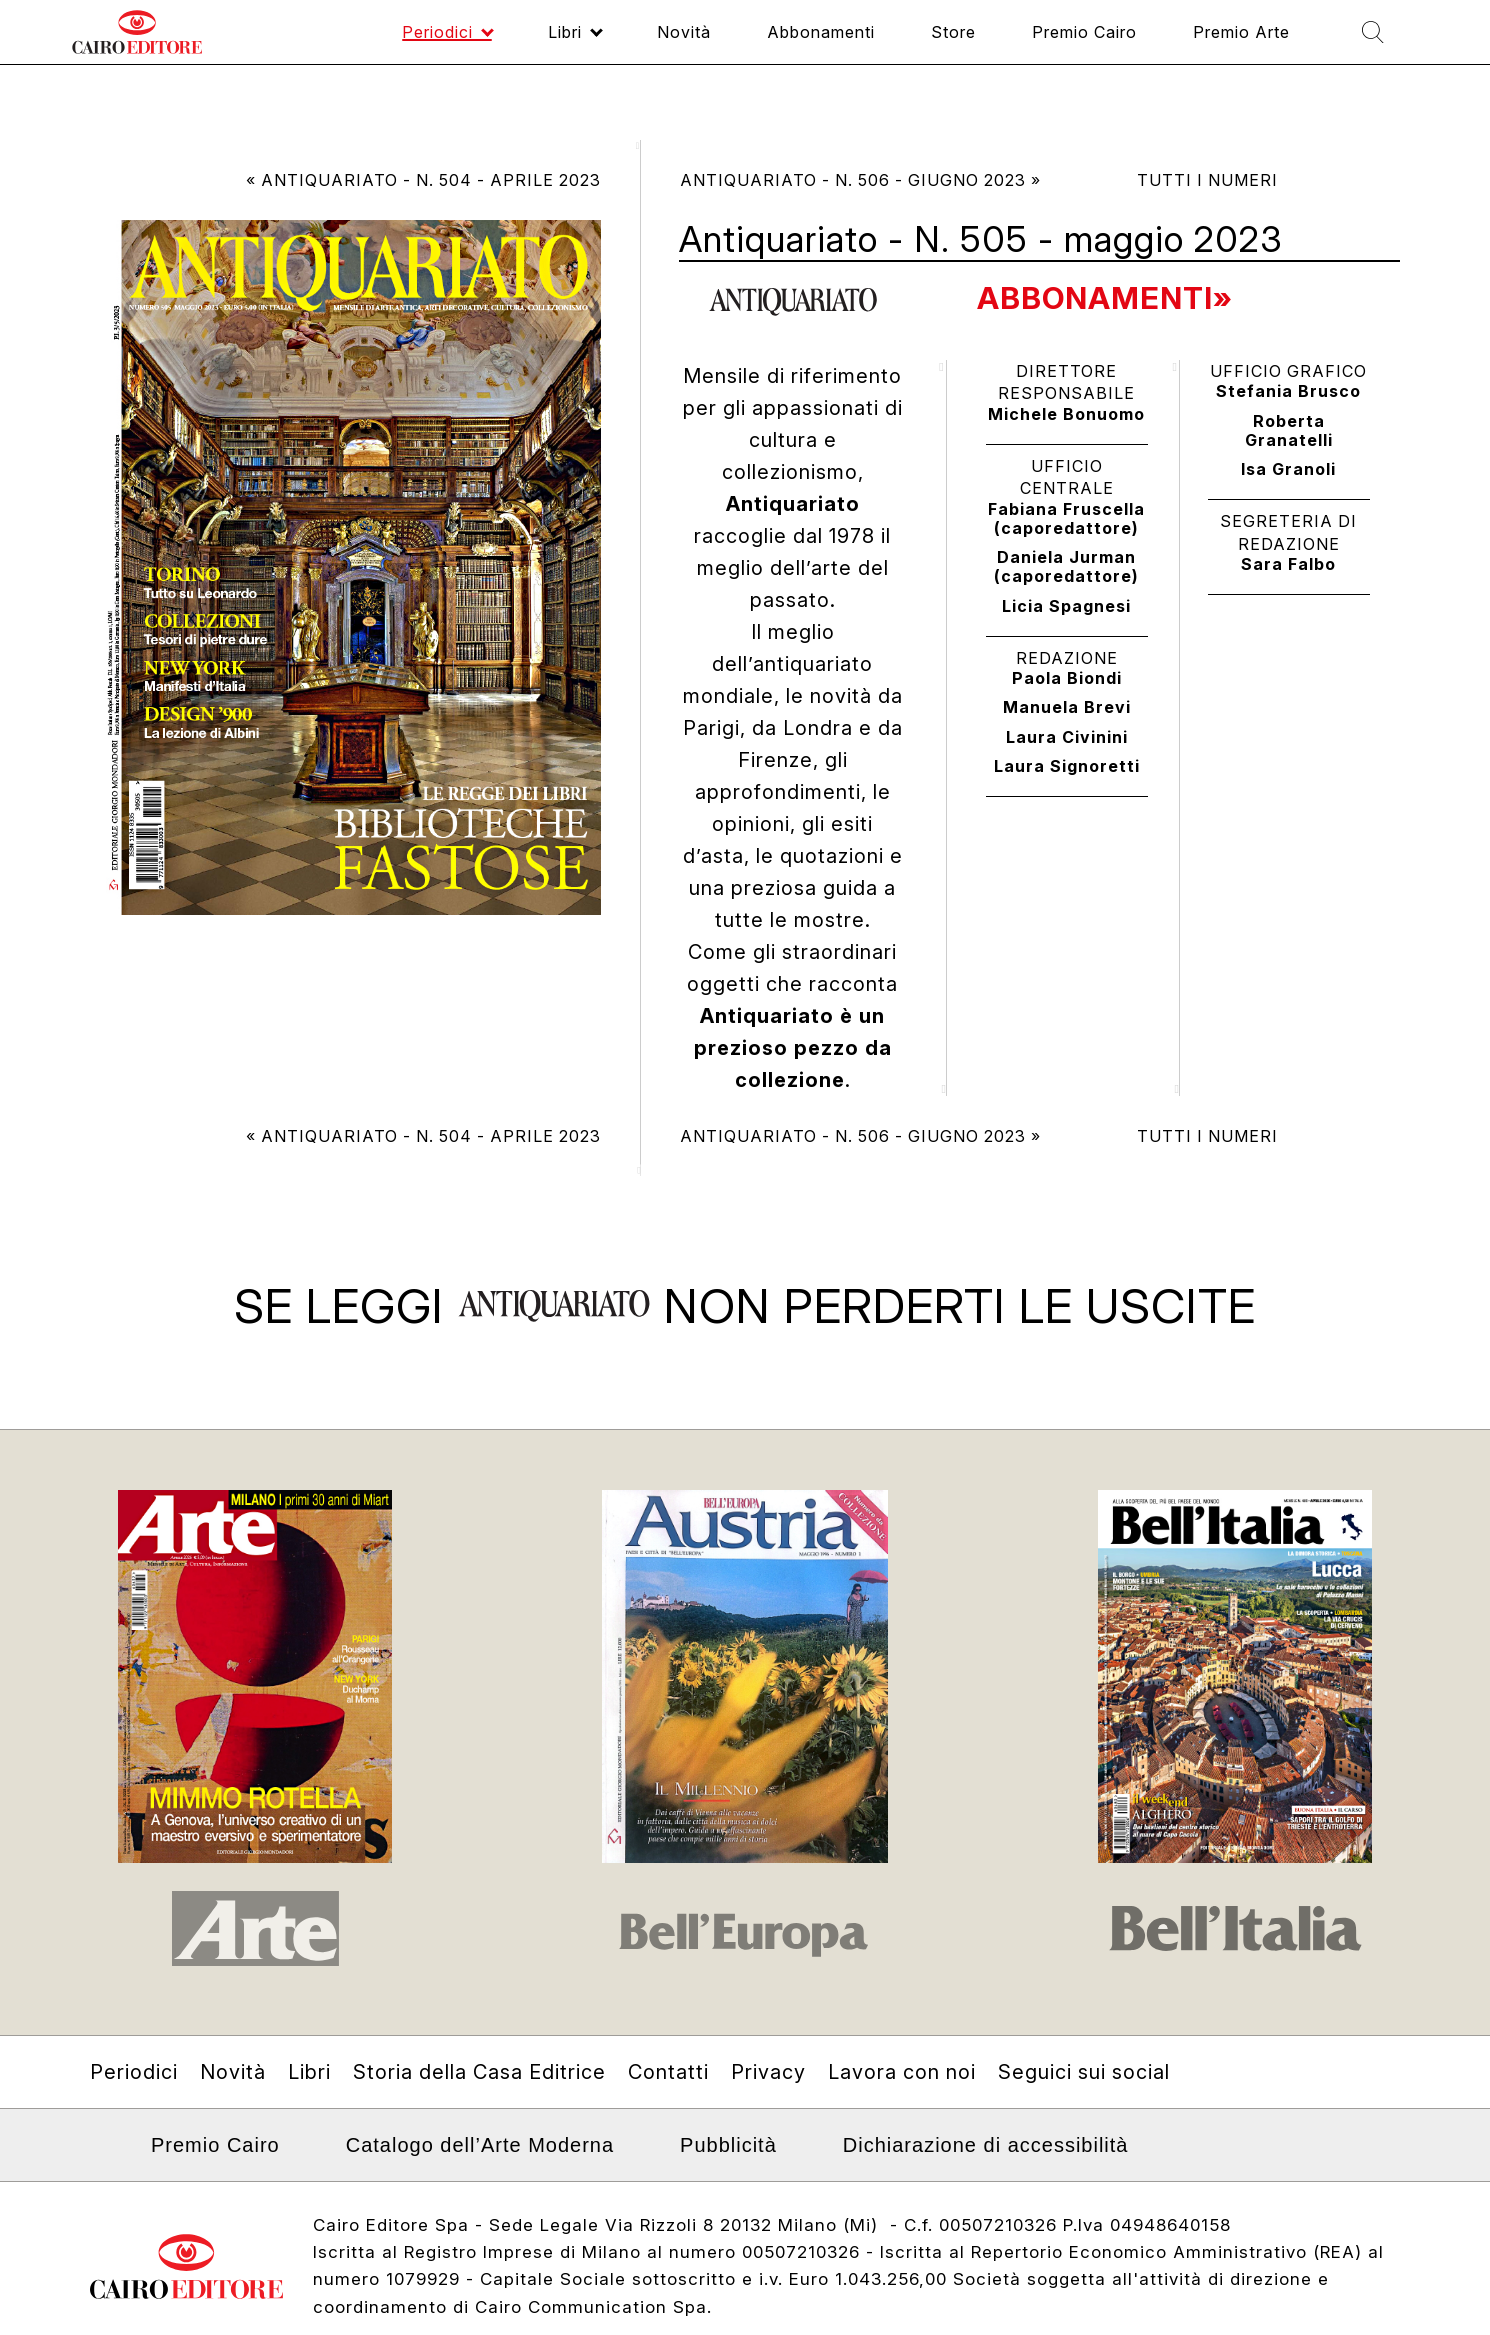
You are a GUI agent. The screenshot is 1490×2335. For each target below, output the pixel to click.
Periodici (134, 2106)
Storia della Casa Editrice (479, 2106)
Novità (233, 2106)
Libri (309, 2106)
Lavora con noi (902, 2106)
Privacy (768, 2106)
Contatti (668, 2106)
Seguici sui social (1084, 2106)
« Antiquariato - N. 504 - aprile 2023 (423, 180)
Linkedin (102, 2186)
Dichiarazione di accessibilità (986, 2179)
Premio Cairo (215, 2179)
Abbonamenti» (1111, 297)
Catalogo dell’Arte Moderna (480, 2179)
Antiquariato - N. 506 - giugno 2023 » (860, 180)
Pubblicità (728, 2179)
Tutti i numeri (1207, 180)
